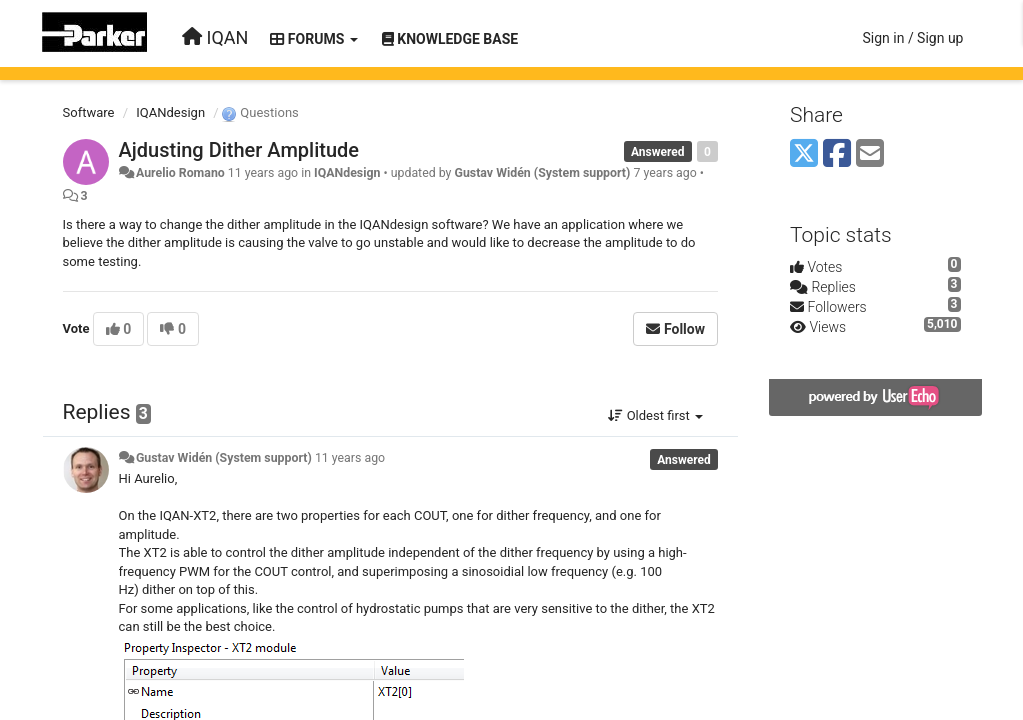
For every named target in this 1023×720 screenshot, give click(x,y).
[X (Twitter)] (804, 154)
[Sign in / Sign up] (912, 38)
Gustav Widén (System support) (542, 173)
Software (89, 112)
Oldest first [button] (655, 415)
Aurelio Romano (180, 173)
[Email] (870, 154)
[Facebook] (837, 154)
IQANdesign (170, 112)
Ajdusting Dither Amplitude (239, 150)
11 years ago (350, 458)
